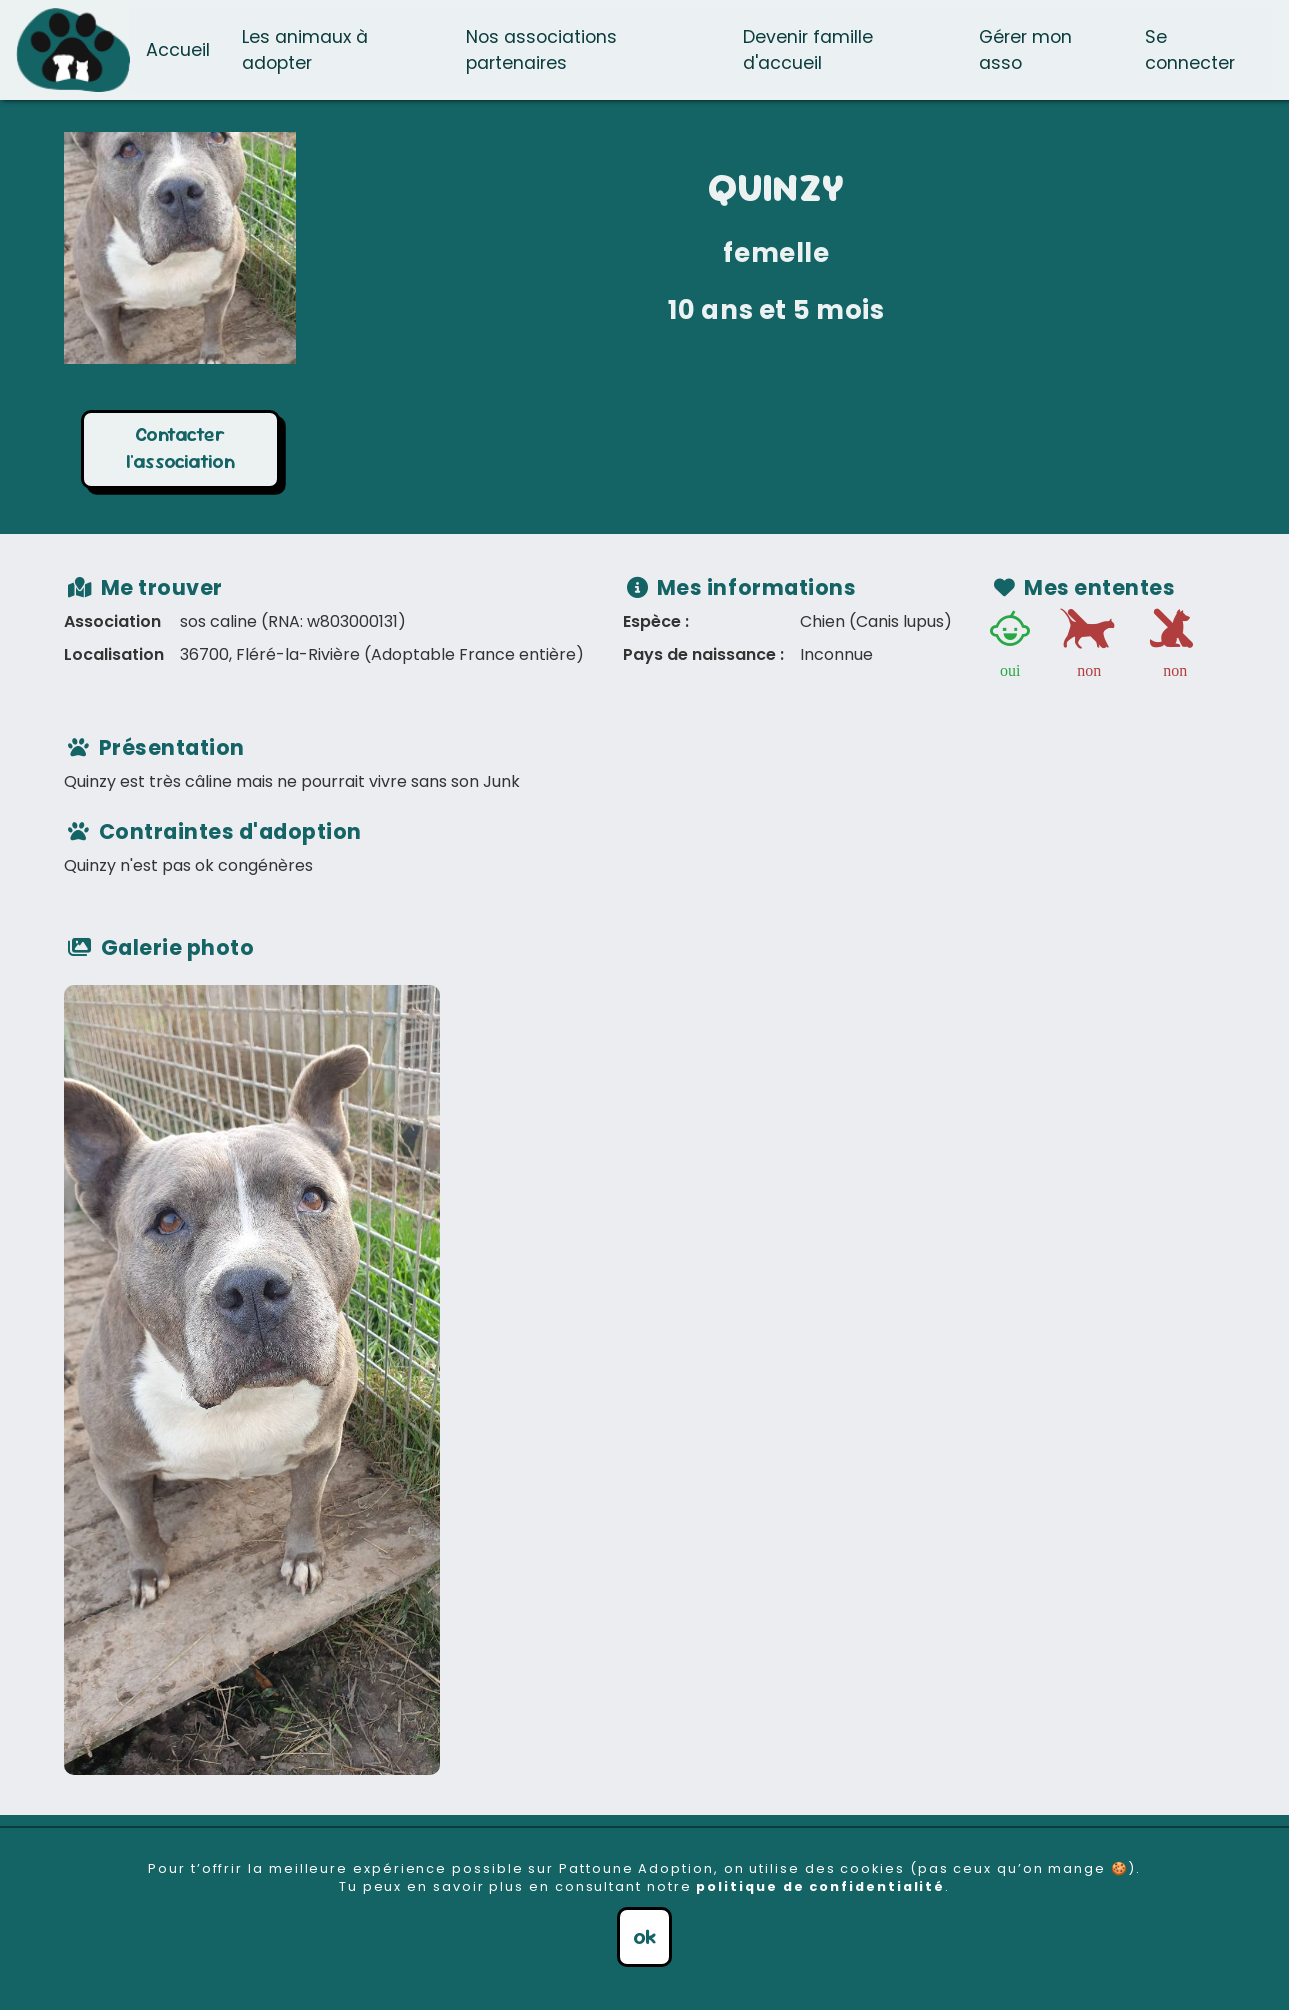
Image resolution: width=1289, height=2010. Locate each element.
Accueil (178, 50)
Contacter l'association (180, 448)
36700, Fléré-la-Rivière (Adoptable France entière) (382, 654)
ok (644, 1936)
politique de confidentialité (820, 1886)
